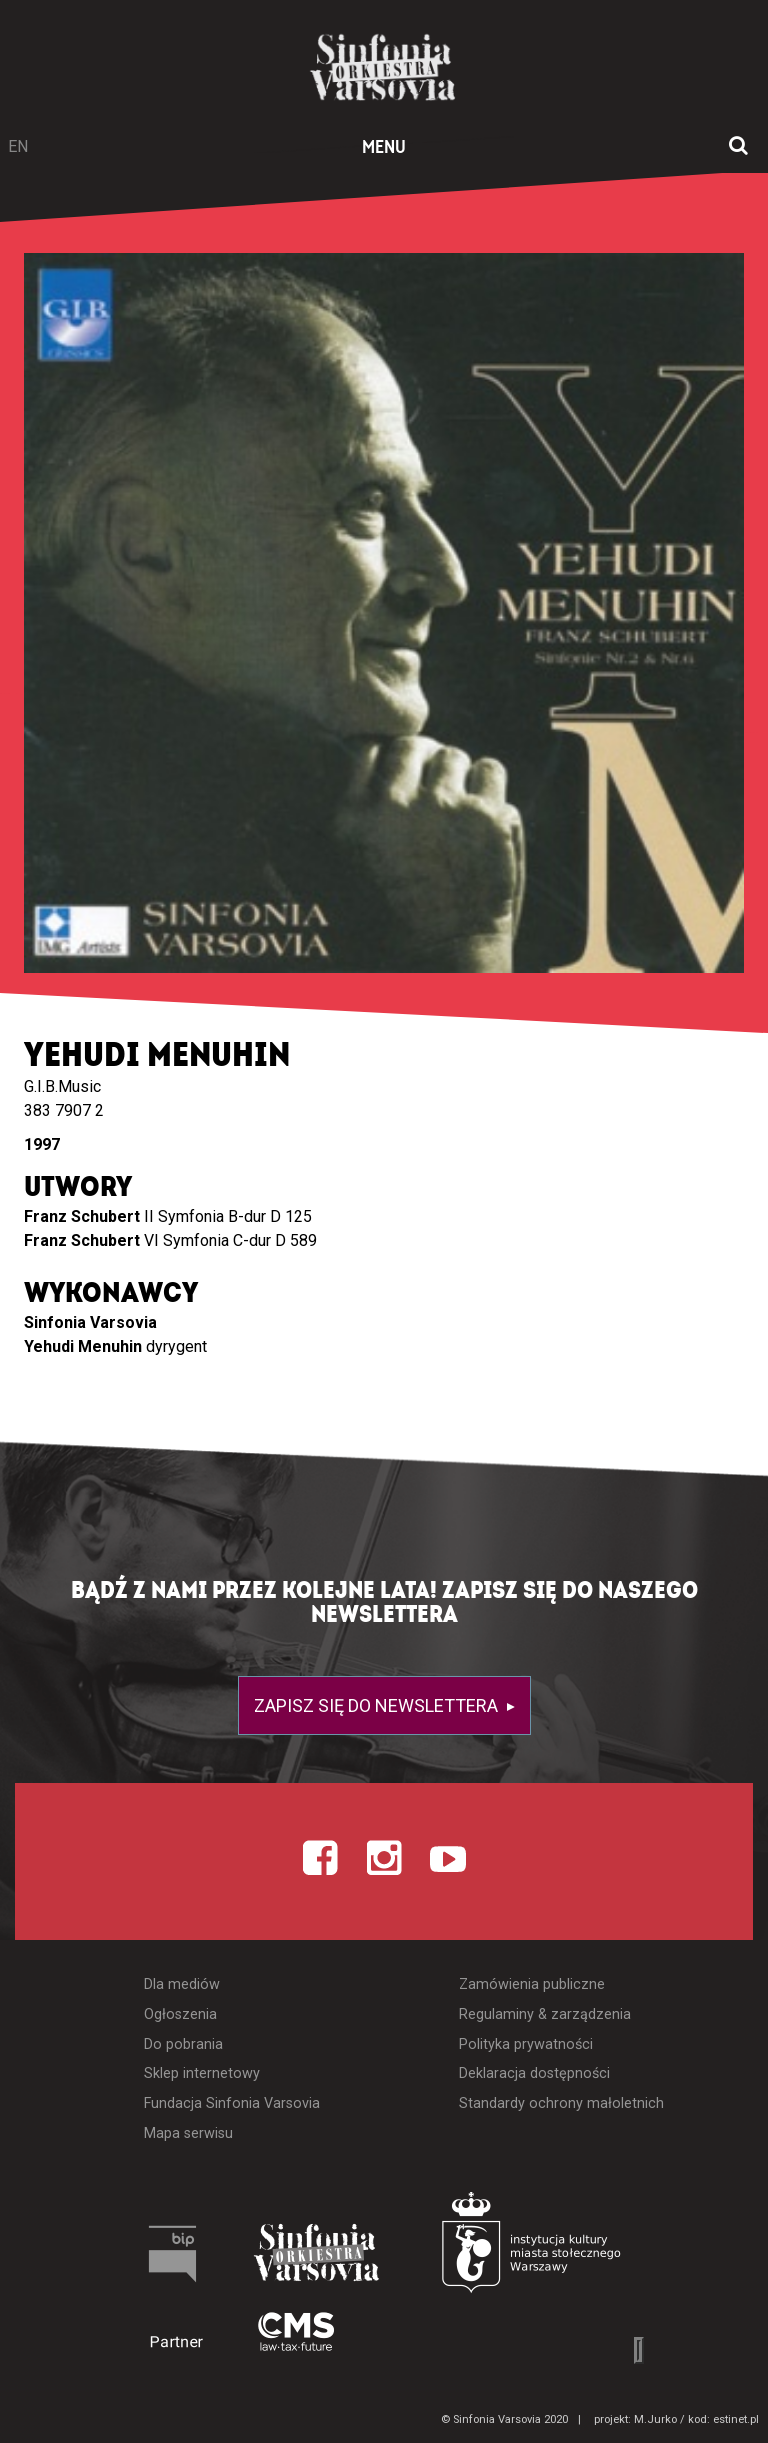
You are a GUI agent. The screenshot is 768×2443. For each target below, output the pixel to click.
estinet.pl (736, 2419)
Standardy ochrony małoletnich (561, 2103)
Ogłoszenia (180, 2014)
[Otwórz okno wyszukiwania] (738, 147)
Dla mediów (182, 1984)
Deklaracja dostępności (534, 2073)
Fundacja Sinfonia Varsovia (232, 2103)
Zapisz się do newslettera (378, 1705)
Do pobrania (183, 2044)
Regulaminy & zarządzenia (545, 2014)
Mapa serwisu (188, 2133)
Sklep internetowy (202, 2073)
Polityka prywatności (526, 2044)
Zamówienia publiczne (532, 1984)
